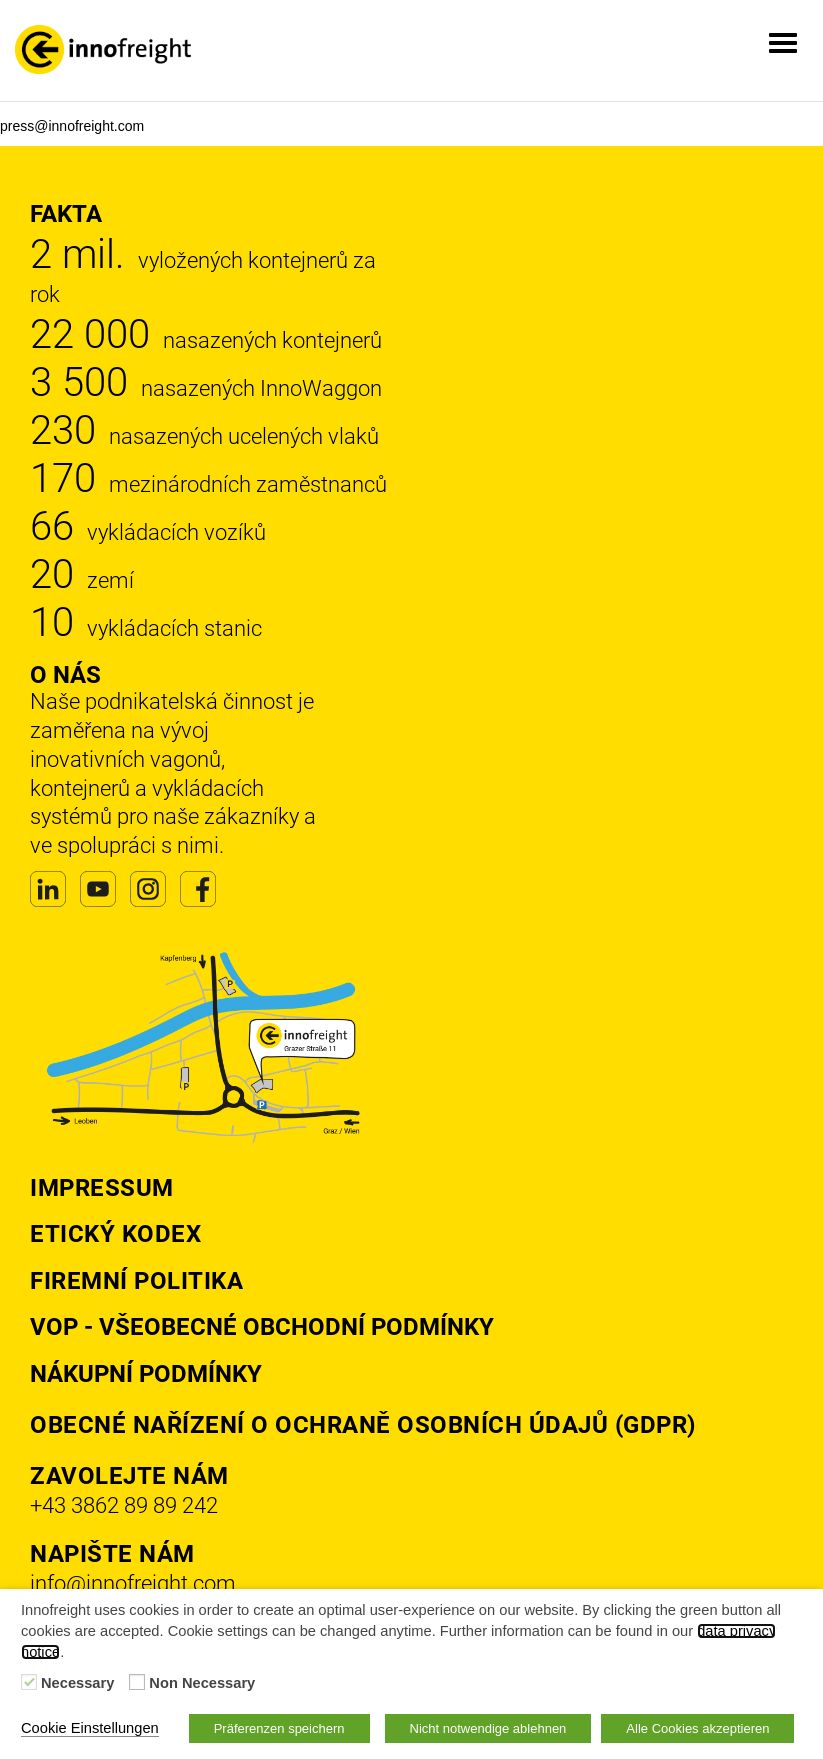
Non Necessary (202, 1683)
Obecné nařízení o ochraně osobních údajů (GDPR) (363, 1425)
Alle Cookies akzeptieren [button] (697, 1728)
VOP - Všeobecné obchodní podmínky (262, 1327)
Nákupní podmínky (146, 1374)
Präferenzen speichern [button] (279, 1728)
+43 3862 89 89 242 (124, 1505)
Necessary (77, 1683)
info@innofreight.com (133, 1583)
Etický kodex (115, 1234)
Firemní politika (136, 1281)
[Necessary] (29, 1682)
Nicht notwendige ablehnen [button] (488, 1728)
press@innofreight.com (72, 126)
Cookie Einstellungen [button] (90, 1728)
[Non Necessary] (137, 1682)
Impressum (102, 1188)
